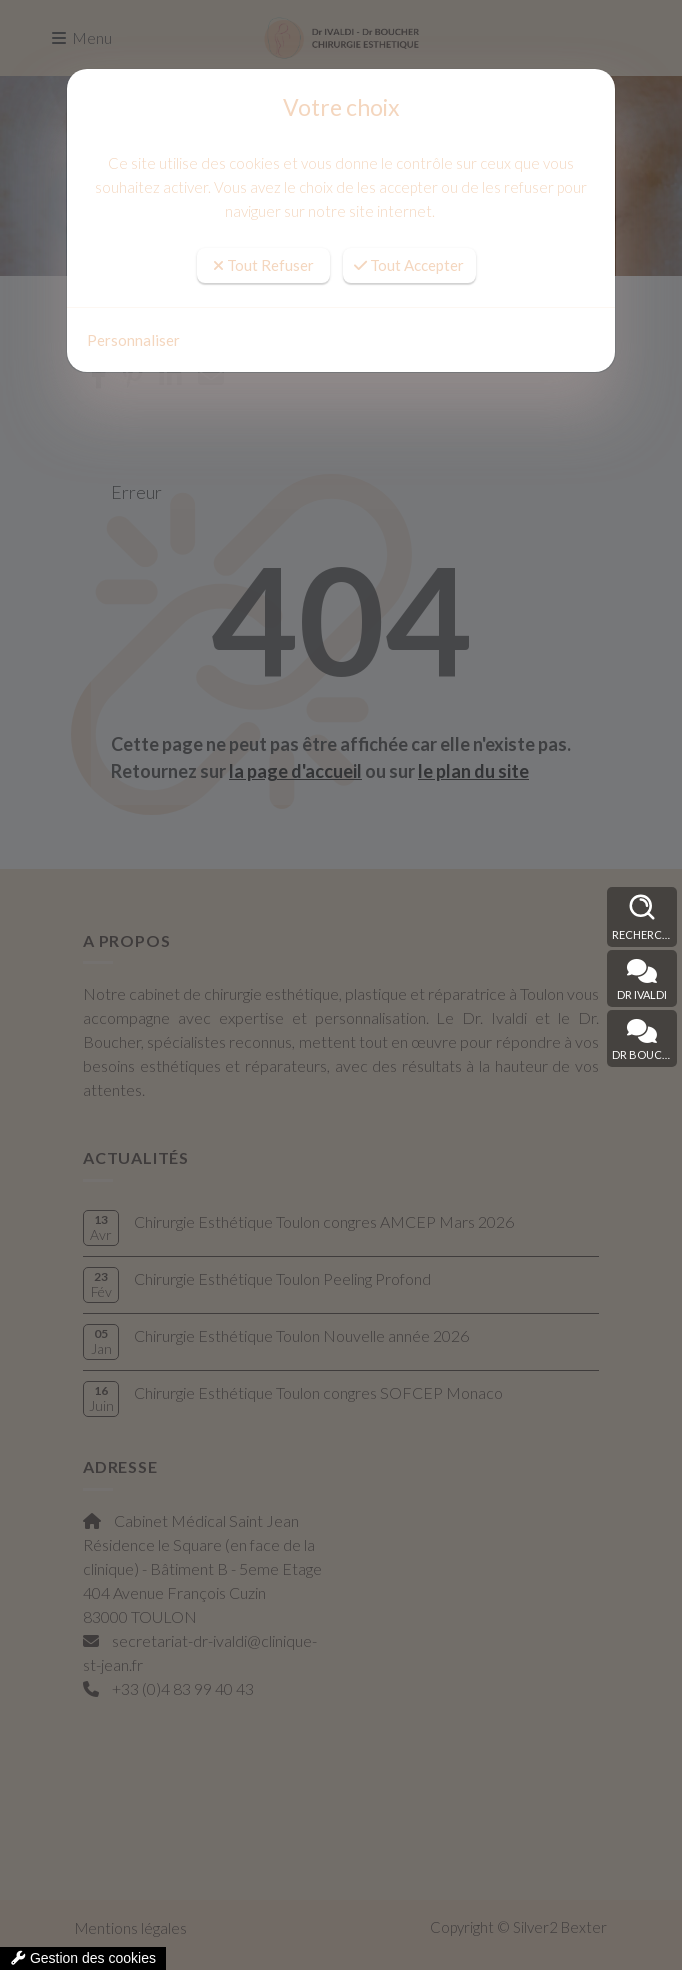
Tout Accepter (409, 265)
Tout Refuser (263, 265)
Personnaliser (133, 340)
